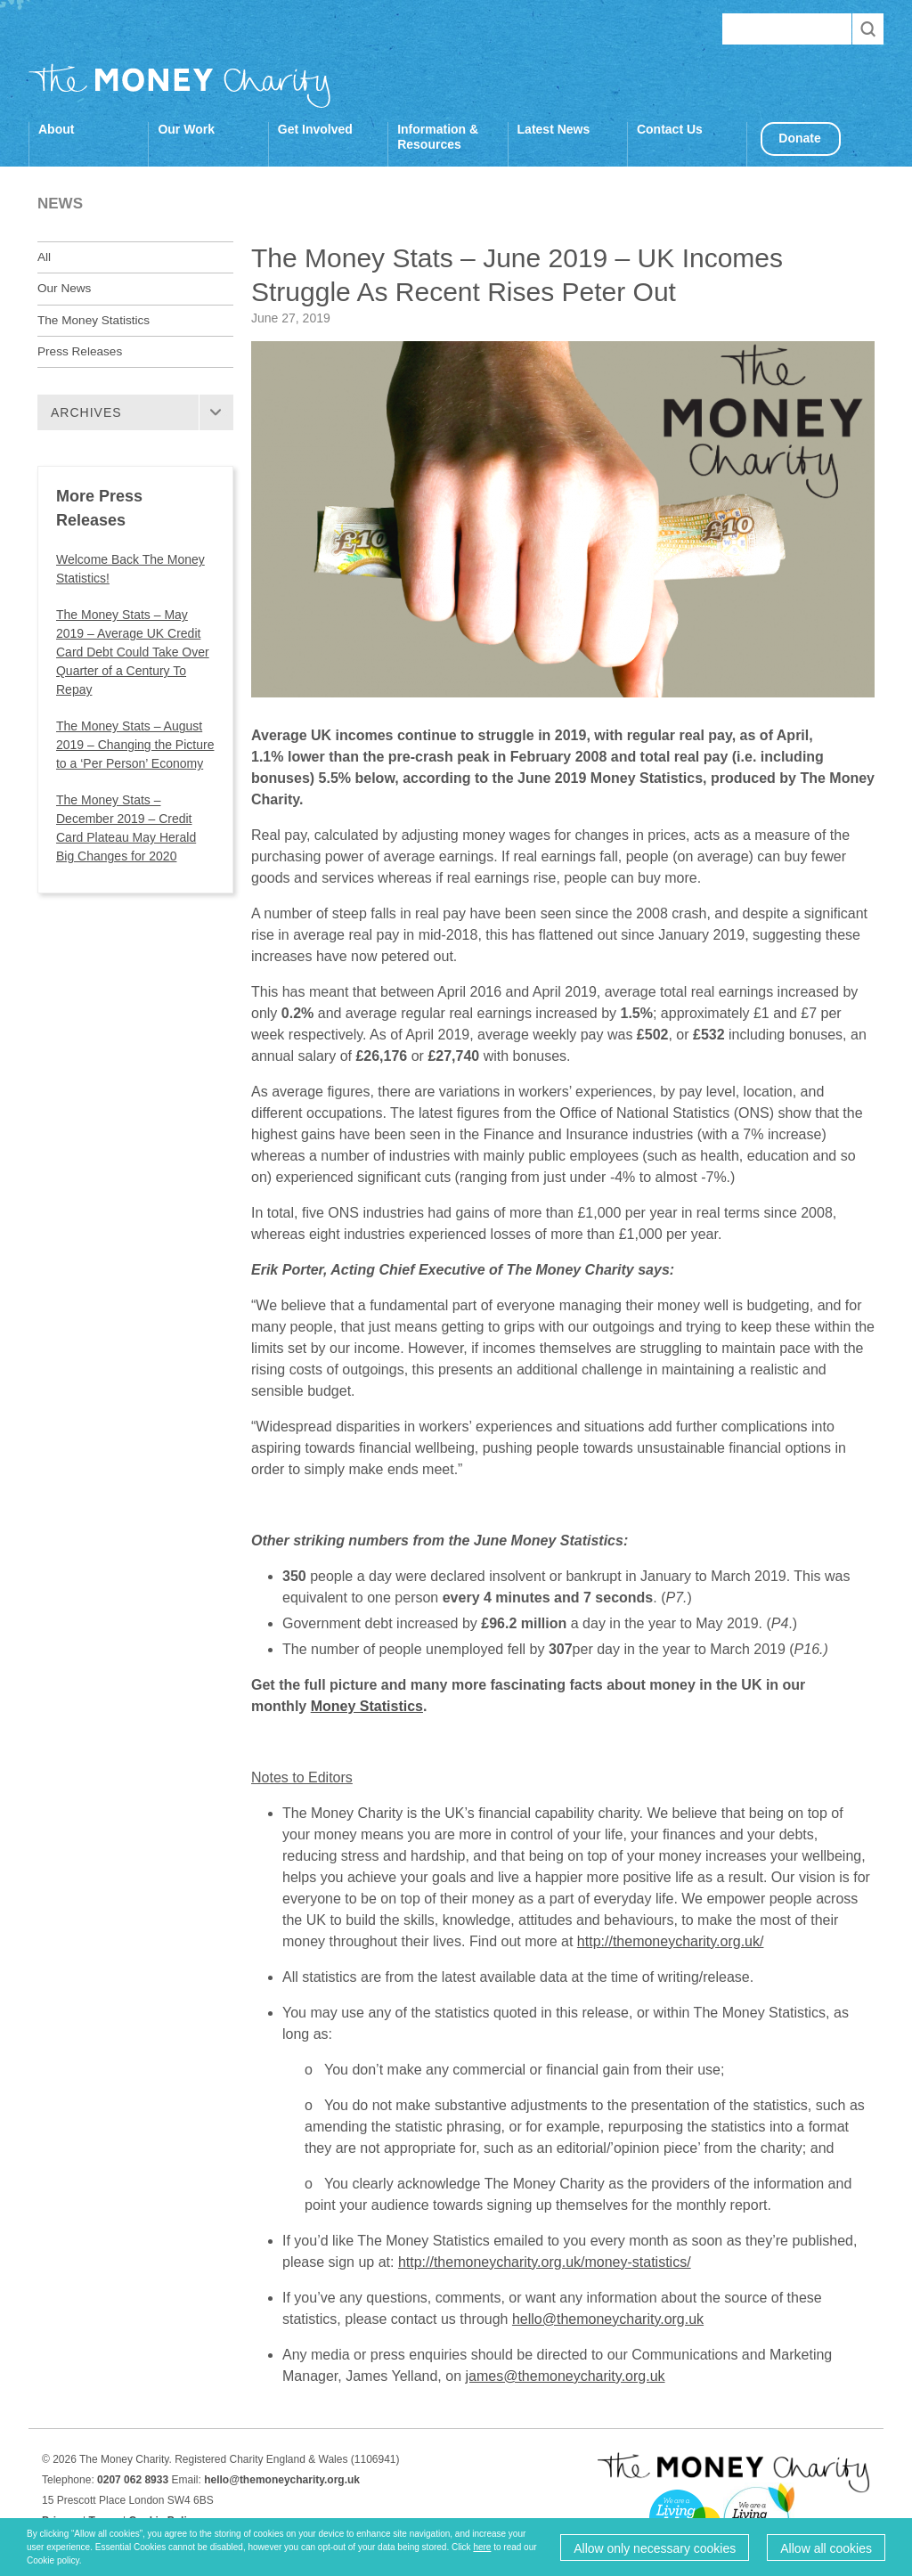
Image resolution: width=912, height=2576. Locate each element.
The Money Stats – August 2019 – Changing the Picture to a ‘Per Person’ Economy (135, 744)
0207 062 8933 (132, 2480)
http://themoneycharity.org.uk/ (670, 1941)
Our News (64, 288)
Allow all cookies (826, 2548)
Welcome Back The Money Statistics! (130, 568)
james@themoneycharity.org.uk (565, 2376)
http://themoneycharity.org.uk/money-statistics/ (544, 2262)
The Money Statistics (93, 320)
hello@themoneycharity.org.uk (608, 2319)
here (482, 2547)
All (44, 257)
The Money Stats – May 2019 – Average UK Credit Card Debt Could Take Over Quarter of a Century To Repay (132, 652)
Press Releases (79, 351)
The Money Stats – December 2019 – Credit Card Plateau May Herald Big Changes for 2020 (126, 828)
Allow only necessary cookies (655, 2548)
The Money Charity (179, 85)
